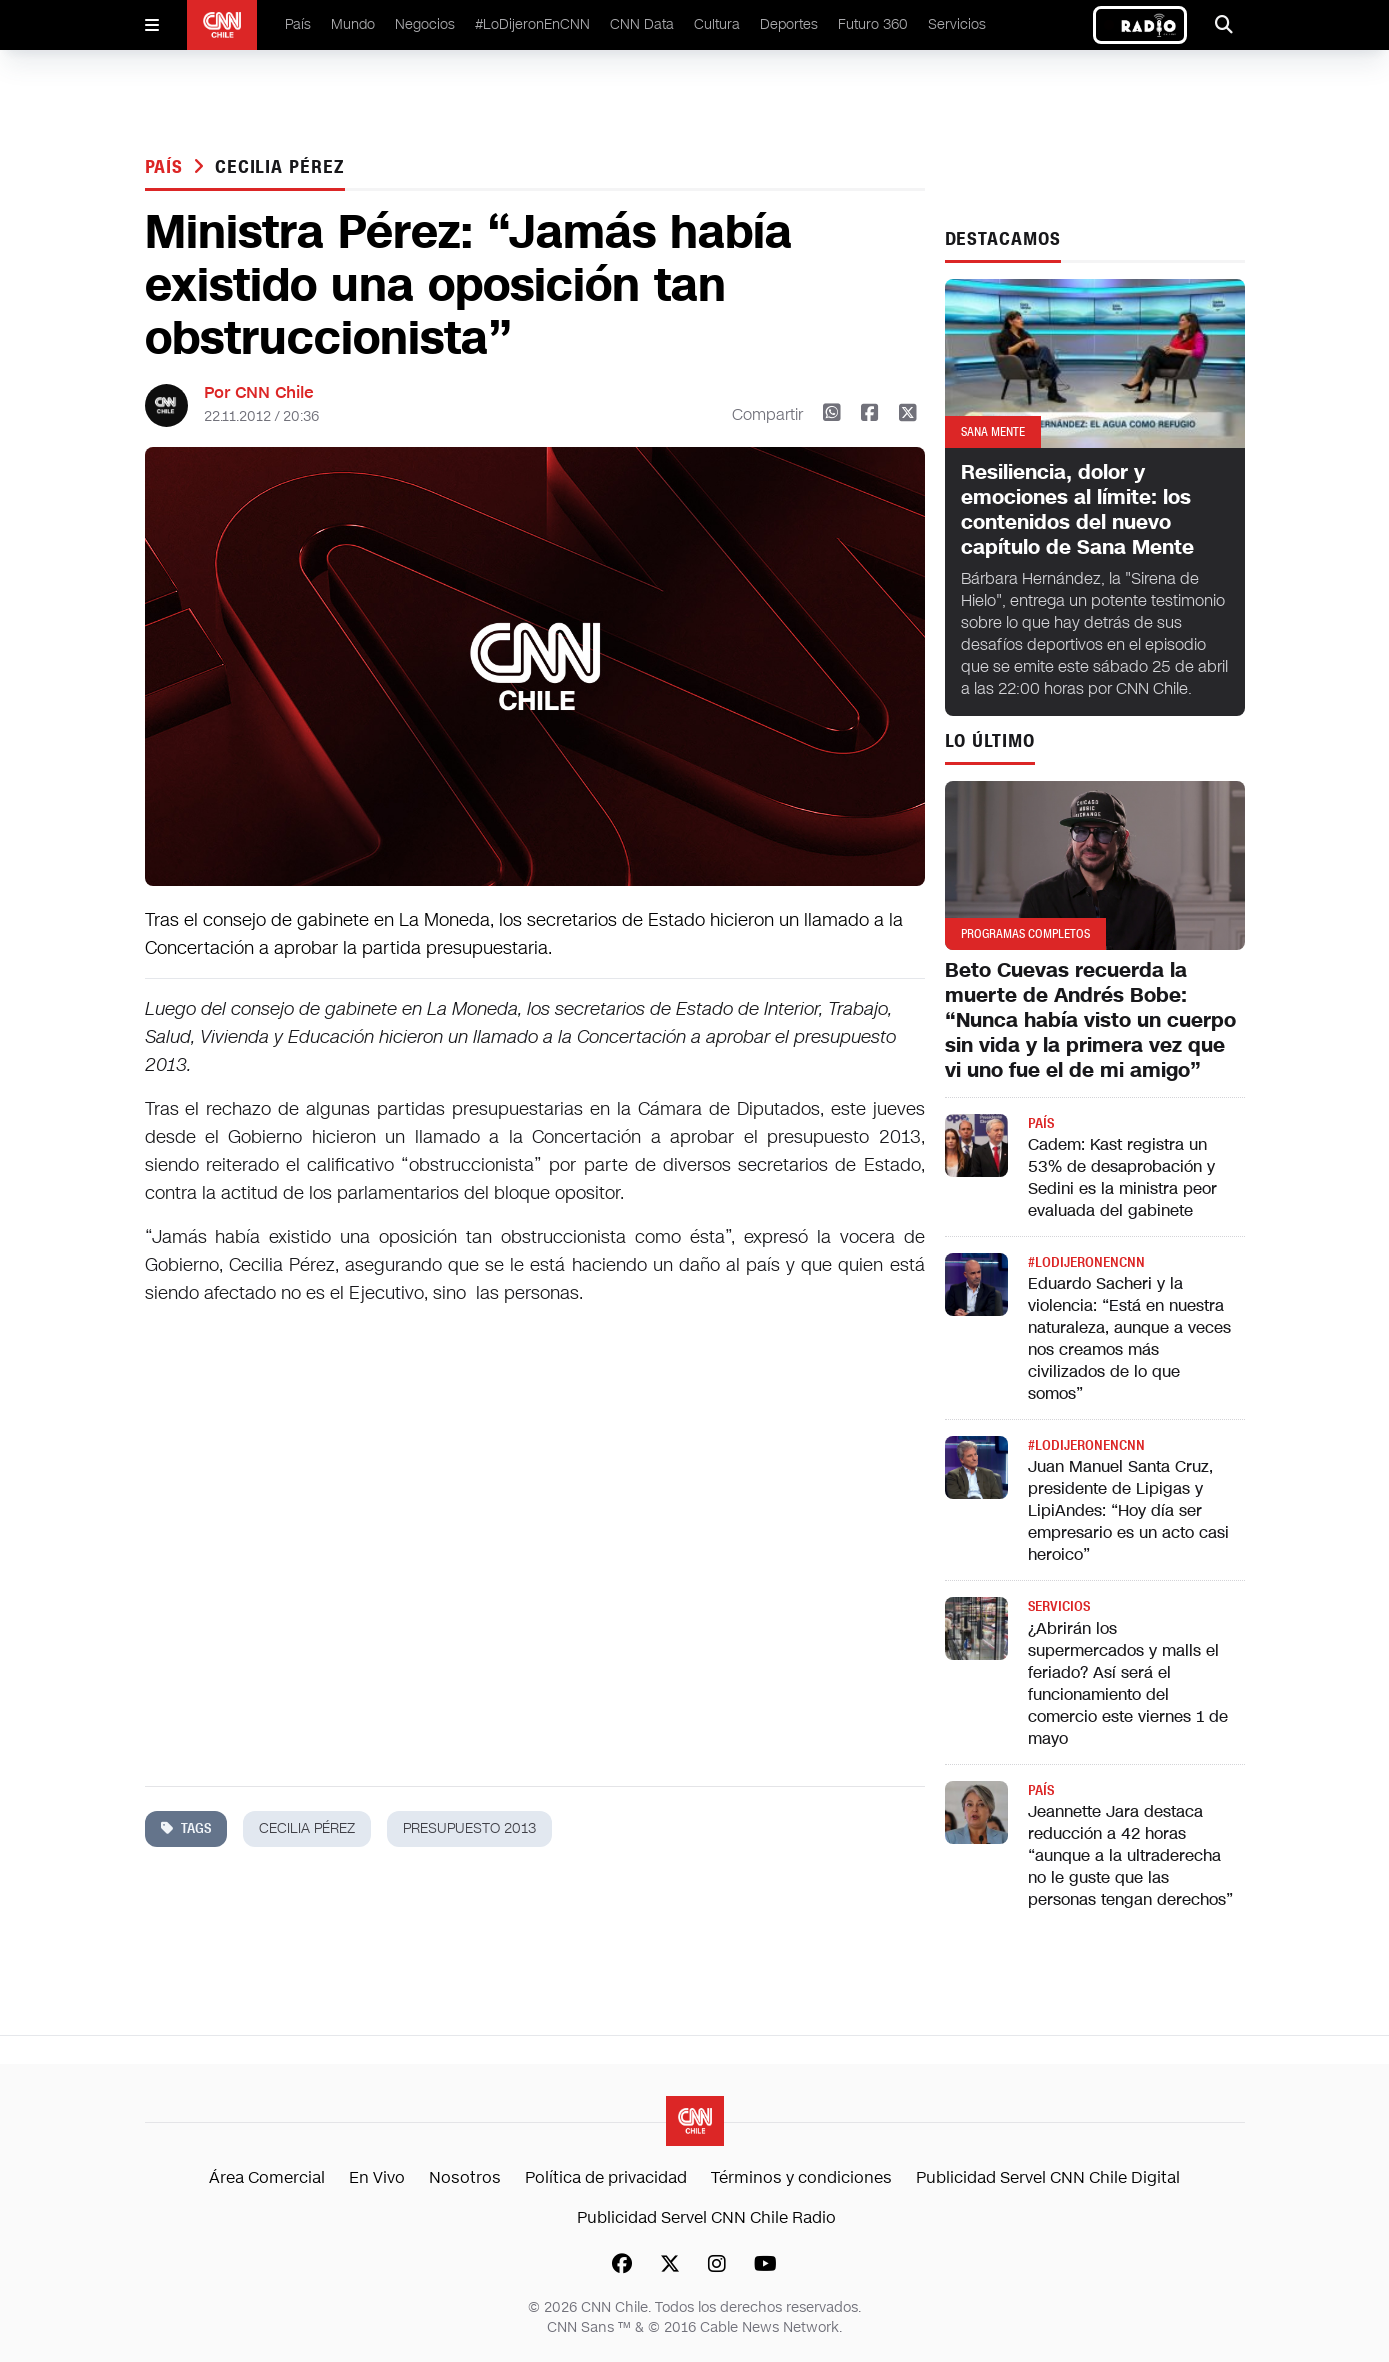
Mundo (353, 24)
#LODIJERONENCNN (1086, 1262)
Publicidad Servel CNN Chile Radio (706, 2217)
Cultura (717, 24)
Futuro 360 (873, 24)
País (298, 24)
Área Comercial (267, 2177)
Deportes (789, 24)
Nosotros (465, 2177)
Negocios (425, 24)
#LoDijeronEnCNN (532, 24)
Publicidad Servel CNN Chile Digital (1048, 2177)
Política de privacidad (606, 2177)
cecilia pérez (280, 167)
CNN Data (642, 24)
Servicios (957, 24)
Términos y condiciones (801, 2177)
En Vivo (377, 2177)
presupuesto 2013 (469, 1828)
